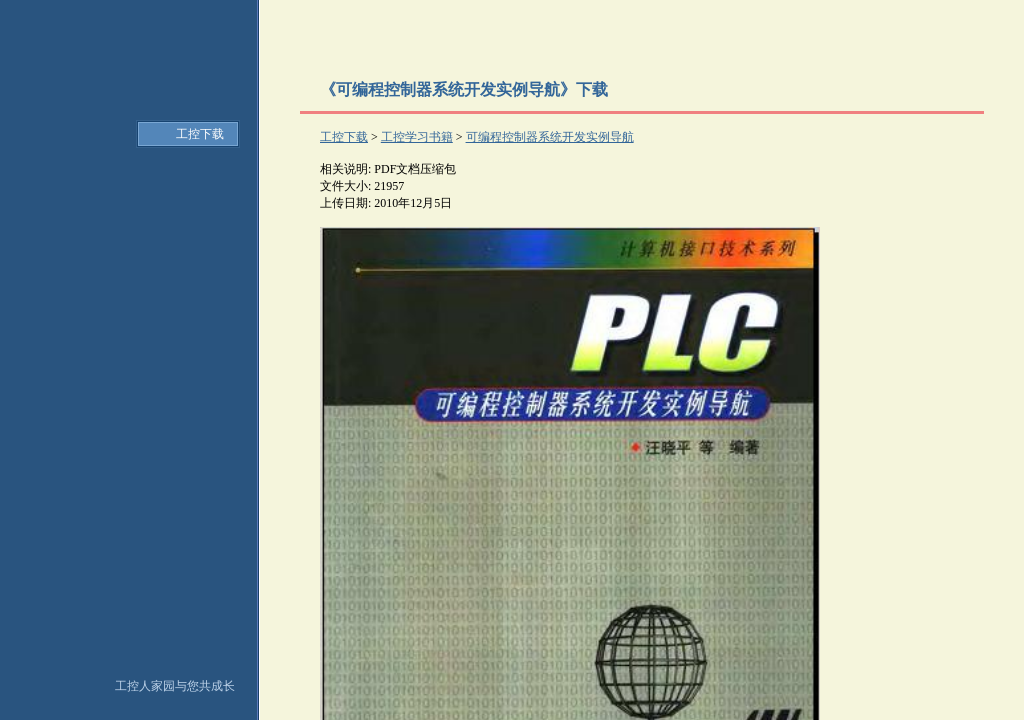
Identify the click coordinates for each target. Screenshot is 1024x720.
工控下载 (200, 134)
